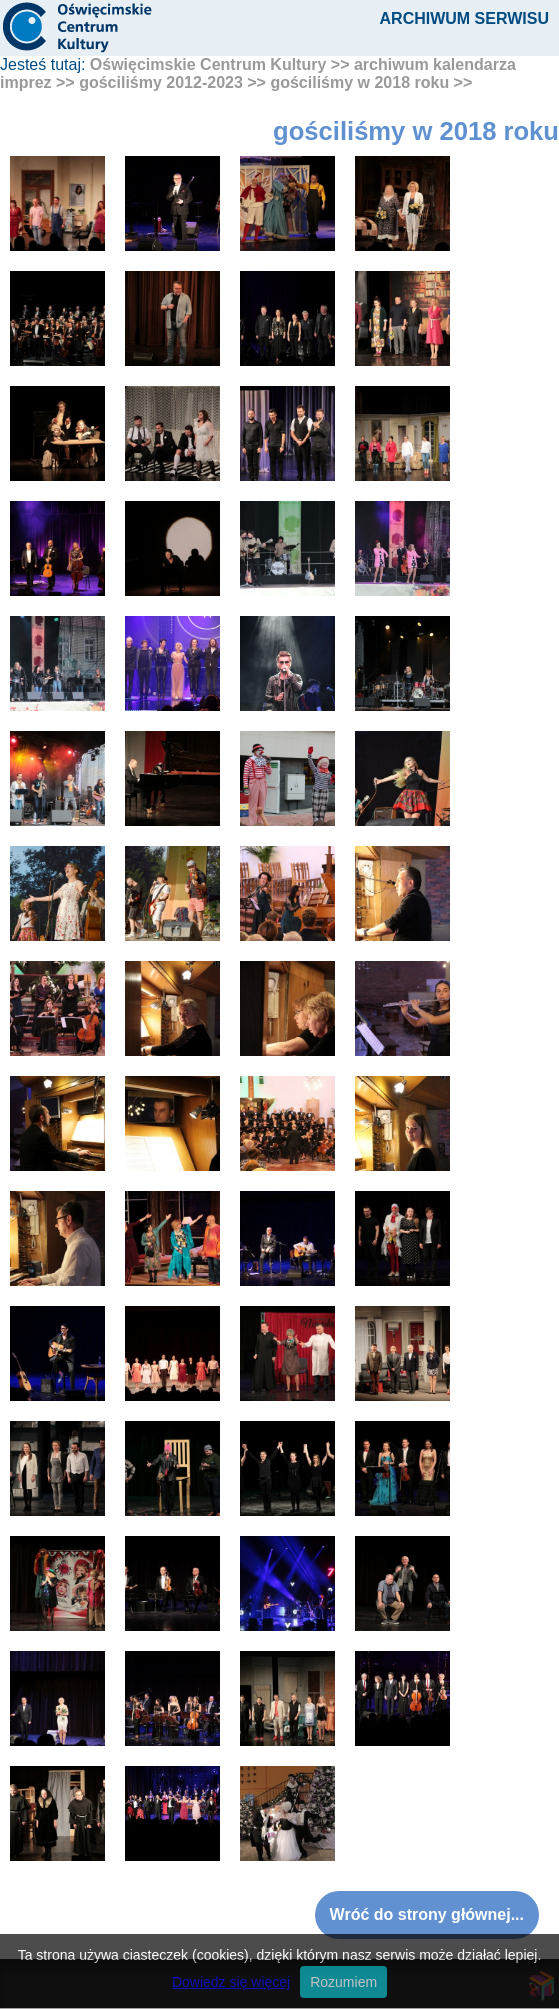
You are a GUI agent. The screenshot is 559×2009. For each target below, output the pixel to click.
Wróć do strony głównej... (427, 1914)
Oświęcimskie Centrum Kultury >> (220, 64)
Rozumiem (343, 1982)
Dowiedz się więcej (231, 1982)
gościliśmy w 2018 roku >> (371, 82)
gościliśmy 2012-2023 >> (172, 82)
